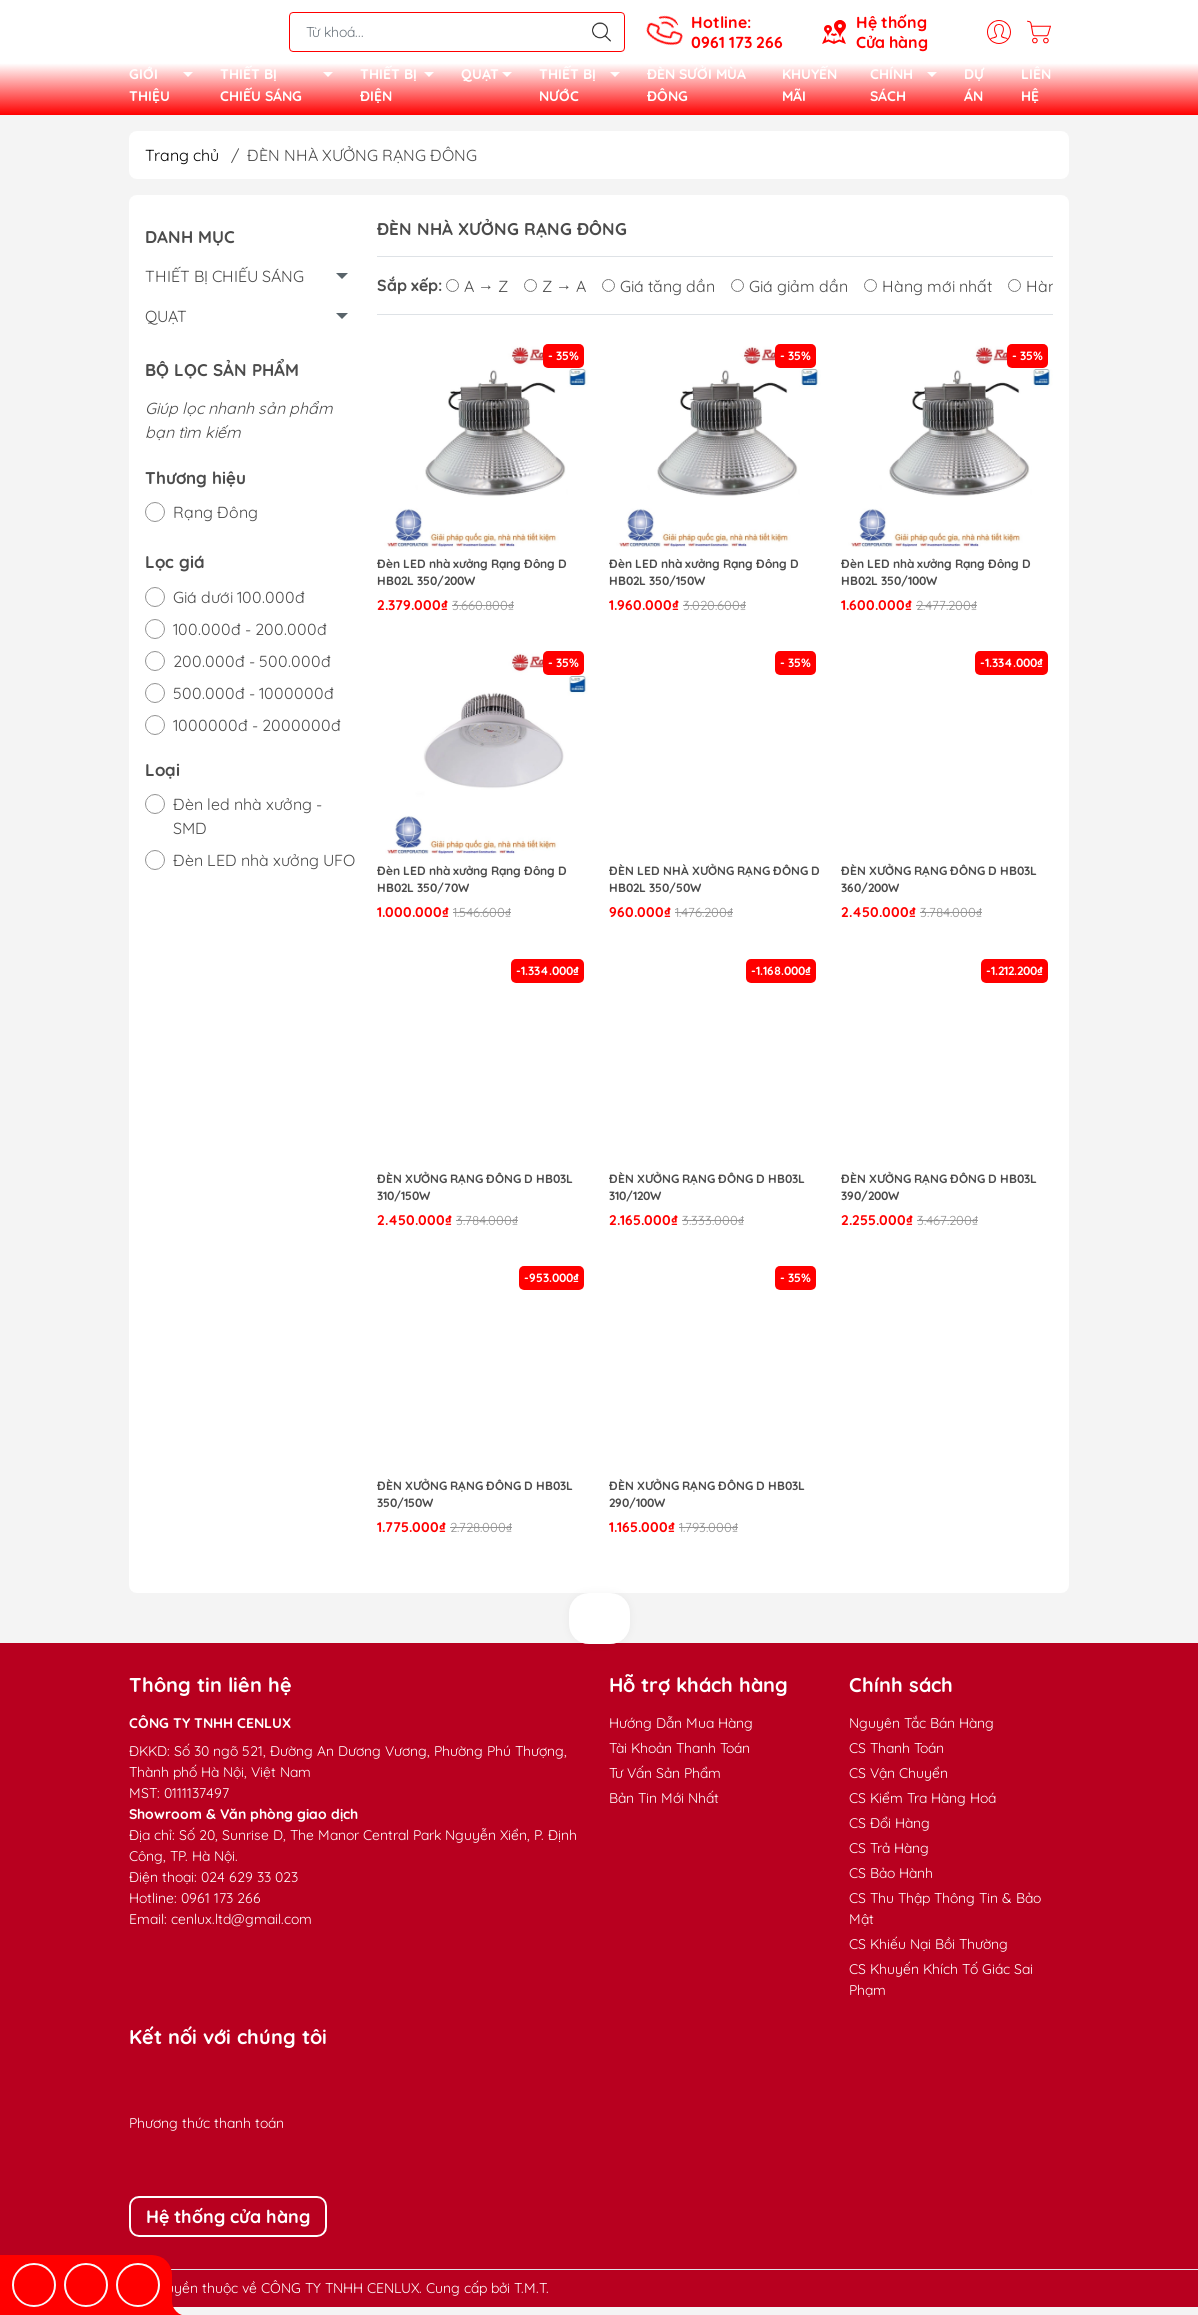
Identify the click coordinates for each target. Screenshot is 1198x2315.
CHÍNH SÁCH (909, 90)
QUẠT (492, 81)
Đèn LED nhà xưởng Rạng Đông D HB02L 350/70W (472, 887)
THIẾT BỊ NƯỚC (585, 90)
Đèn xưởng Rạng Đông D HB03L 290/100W (707, 1502)
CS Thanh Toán (896, 1756)
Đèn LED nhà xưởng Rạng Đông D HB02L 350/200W (472, 580)
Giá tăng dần (658, 293)
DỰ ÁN (974, 89)
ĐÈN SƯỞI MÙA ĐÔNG (696, 89)
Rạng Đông (215, 520)
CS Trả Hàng (889, 1856)
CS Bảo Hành (891, 1881)
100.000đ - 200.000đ (250, 637)
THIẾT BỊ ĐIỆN (403, 90)
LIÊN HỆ (1036, 89)
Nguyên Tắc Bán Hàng (921, 1731)
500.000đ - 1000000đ (253, 701)
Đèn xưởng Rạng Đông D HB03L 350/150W (475, 1502)
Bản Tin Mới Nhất (664, 1806)
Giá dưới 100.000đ (239, 605)
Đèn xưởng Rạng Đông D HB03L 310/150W (475, 1195)
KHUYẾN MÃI (809, 89)
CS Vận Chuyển (898, 1781)
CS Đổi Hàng (889, 1831)
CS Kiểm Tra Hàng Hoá (922, 1806)
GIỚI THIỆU (166, 90)
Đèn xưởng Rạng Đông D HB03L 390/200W (939, 1195)
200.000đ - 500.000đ (252, 669)
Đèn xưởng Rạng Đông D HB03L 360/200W (939, 887)
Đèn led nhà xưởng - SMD (247, 824)
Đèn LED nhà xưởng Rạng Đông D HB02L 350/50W (714, 887)
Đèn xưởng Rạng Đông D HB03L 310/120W (707, 1195)
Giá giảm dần (789, 293)
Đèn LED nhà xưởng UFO (264, 868)
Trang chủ (182, 163)
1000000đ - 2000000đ (257, 733)
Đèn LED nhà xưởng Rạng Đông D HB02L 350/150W (704, 580)
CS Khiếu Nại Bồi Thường (928, 1952)
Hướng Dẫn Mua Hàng (681, 1731)
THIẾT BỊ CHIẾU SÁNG (282, 90)
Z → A (555, 293)
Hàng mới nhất (928, 293)
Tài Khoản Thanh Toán (679, 1756)
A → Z (477, 293)
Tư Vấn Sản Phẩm (665, 1781)
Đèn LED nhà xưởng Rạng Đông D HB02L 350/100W (936, 580)
